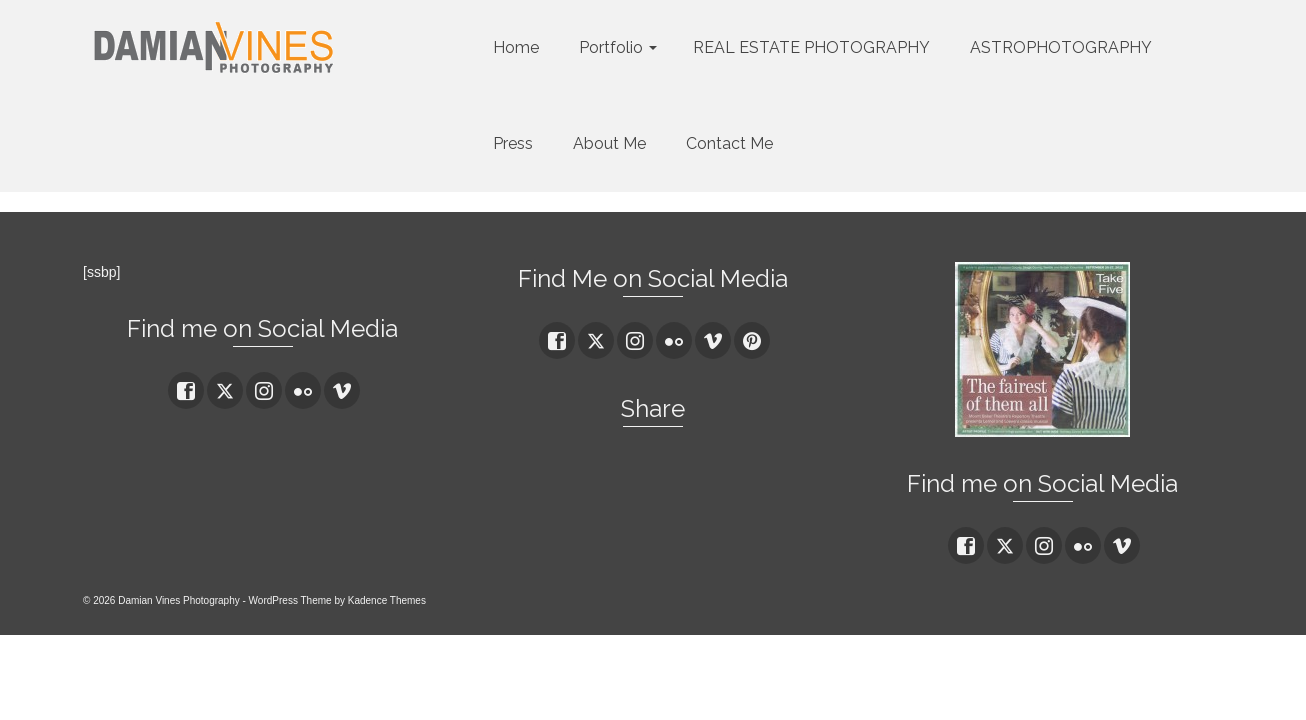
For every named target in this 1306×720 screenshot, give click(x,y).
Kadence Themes (387, 600)
